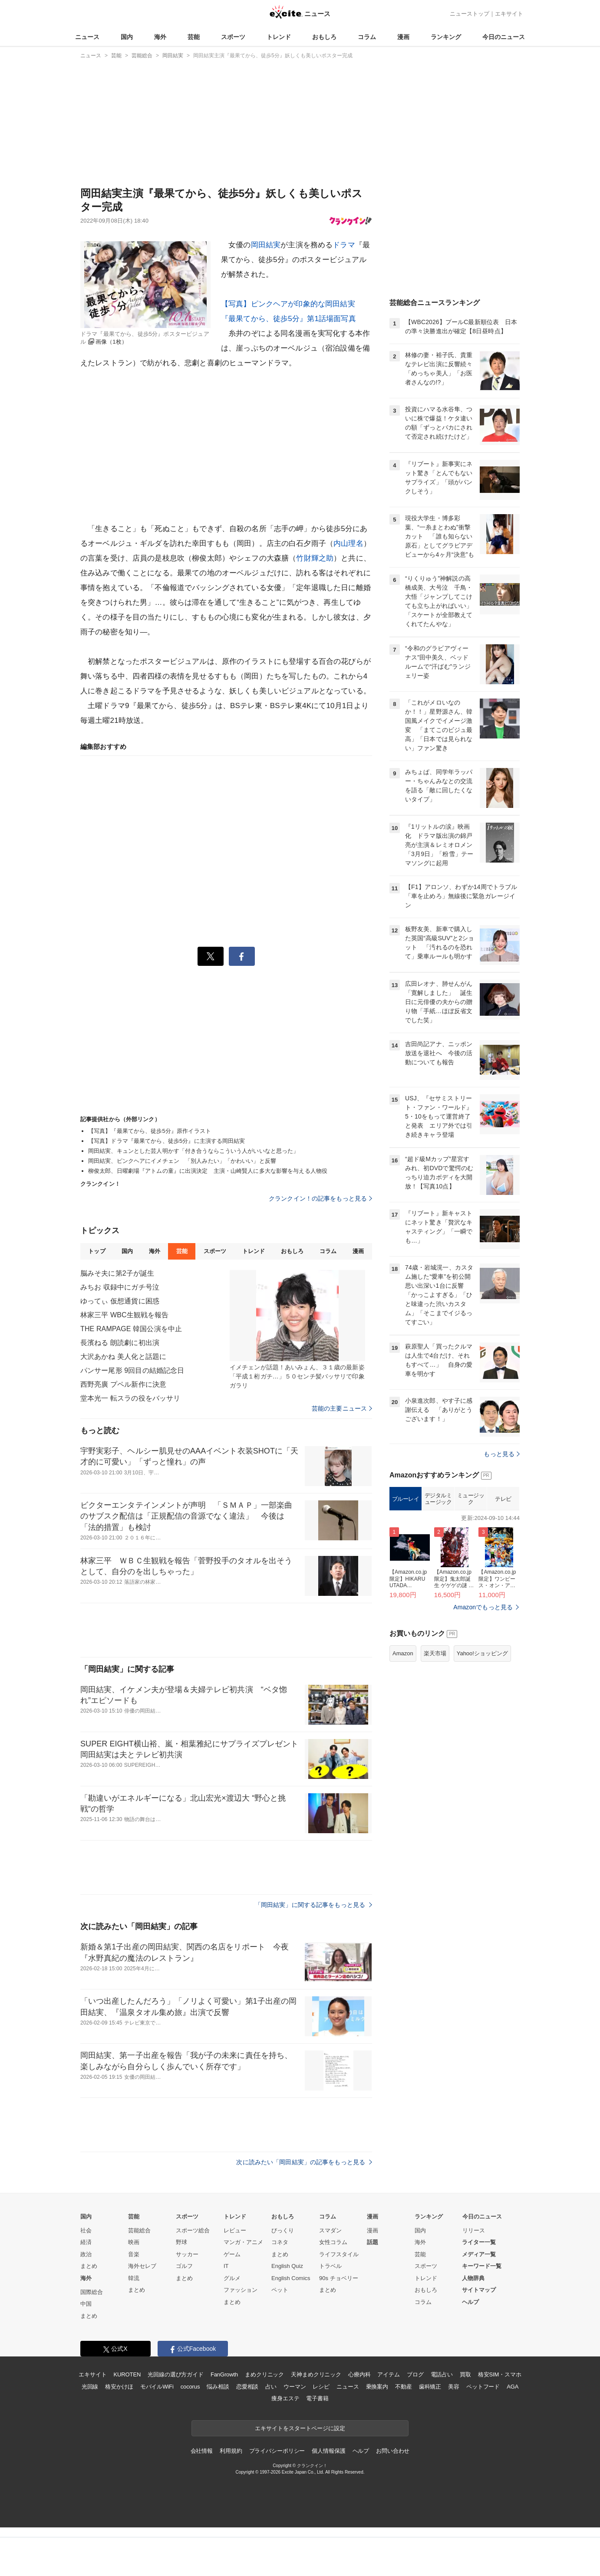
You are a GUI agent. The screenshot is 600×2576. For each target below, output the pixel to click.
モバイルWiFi (157, 2386)
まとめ (88, 2266)
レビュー (235, 2230)
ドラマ (344, 245)
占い (271, 2386)
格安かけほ (119, 2386)
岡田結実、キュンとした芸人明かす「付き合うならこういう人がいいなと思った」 (193, 1151)
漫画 (403, 36)
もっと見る (502, 1453)
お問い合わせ (392, 2451)
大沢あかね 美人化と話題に (123, 1356)
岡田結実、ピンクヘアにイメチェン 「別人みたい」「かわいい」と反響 (182, 1161)
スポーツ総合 (193, 2230)
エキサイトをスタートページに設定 (300, 2428)
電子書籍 (317, 2398)
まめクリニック (264, 2374)
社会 (86, 2230)
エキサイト (509, 13)
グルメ (232, 2278)
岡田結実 (266, 245)
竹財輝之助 (314, 558)
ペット (279, 2290)
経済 (86, 2242)
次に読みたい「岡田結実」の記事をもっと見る (304, 2162)
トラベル (330, 2266)
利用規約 (231, 2451)
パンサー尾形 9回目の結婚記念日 (132, 1370)
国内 (127, 36)
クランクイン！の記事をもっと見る (320, 1198)
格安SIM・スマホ (499, 2374)
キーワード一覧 (481, 2266)
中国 (86, 2303)
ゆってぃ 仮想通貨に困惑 (119, 1301)
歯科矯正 (430, 2386)
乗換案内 (377, 2386)
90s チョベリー (338, 2278)
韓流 (133, 2278)
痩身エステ (285, 2398)
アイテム (388, 2374)
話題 (372, 2242)
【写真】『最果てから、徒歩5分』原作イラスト (149, 1131)
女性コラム (333, 2242)
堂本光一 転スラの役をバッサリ (130, 1398)
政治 (86, 2254)
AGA (512, 2386)
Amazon (402, 1653)
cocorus (190, 2386)
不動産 (403, 2386)
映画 (133, 2242)
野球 (181, 2242)
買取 (465, 2374)
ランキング (446, 36)
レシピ (321, 2386)
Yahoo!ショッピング (482, 1653)
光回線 (90, 2386)
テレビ (503, 1499)
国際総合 (91, 2292)
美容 (453, 2386)
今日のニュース (503, 36)
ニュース (87, 36)
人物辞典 (473, 2278)
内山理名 (348, 543)
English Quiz (287, 2266)
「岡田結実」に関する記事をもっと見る (313, 1904)
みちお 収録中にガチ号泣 (119, 1287)
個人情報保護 (328, 2451)
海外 (160, 36)
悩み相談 (218, 2386)
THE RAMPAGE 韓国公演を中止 (131, 1328)
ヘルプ (470, 2302)
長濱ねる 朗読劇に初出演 (119, 1342)
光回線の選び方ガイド (176, 2374)
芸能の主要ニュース (342, 1408)
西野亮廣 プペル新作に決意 (123, 1384)
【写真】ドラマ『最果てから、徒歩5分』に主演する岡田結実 (166, 1141)
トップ (96, 1251)
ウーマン (295, 2386)
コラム (367, 36)
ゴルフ (184, 2266)
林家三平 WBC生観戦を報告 (124, 1315)
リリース (473, 2230)
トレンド (279, 36)
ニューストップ (469, 13)
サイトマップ (479, 2290)
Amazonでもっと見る (483, 1607)
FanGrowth (224, 2374)
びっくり (282, 2230)
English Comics (290, 2278)
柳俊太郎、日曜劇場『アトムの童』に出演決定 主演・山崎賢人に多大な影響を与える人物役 (207, 1171)
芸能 (194, 36)
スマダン (330, 2230)
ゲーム (232, 2254)
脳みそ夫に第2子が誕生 (117, 1273)
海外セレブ (142, 2266)
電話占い (442, 2374)
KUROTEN (127, 2374)
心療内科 (359, 2374)
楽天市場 (435, 1653)
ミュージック (471, 1499)
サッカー (187, 2254)
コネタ (279, 2242)
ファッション (240, 2290)
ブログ (415, 2374)
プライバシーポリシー (277, 2451)
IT (226, 2266)
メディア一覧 (479, 2254)
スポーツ (233, 36)
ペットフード (483, 2386)
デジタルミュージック (438, 1499)
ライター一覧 (479, 2242)
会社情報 (202, 2451)
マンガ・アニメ (243, 2242)
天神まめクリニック (316, 2374)
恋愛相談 (247, 2386)
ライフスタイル (339, 2254)
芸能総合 (139, 2230)
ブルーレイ (405, 1499)
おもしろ (324, 36)
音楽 (133, 2254)
